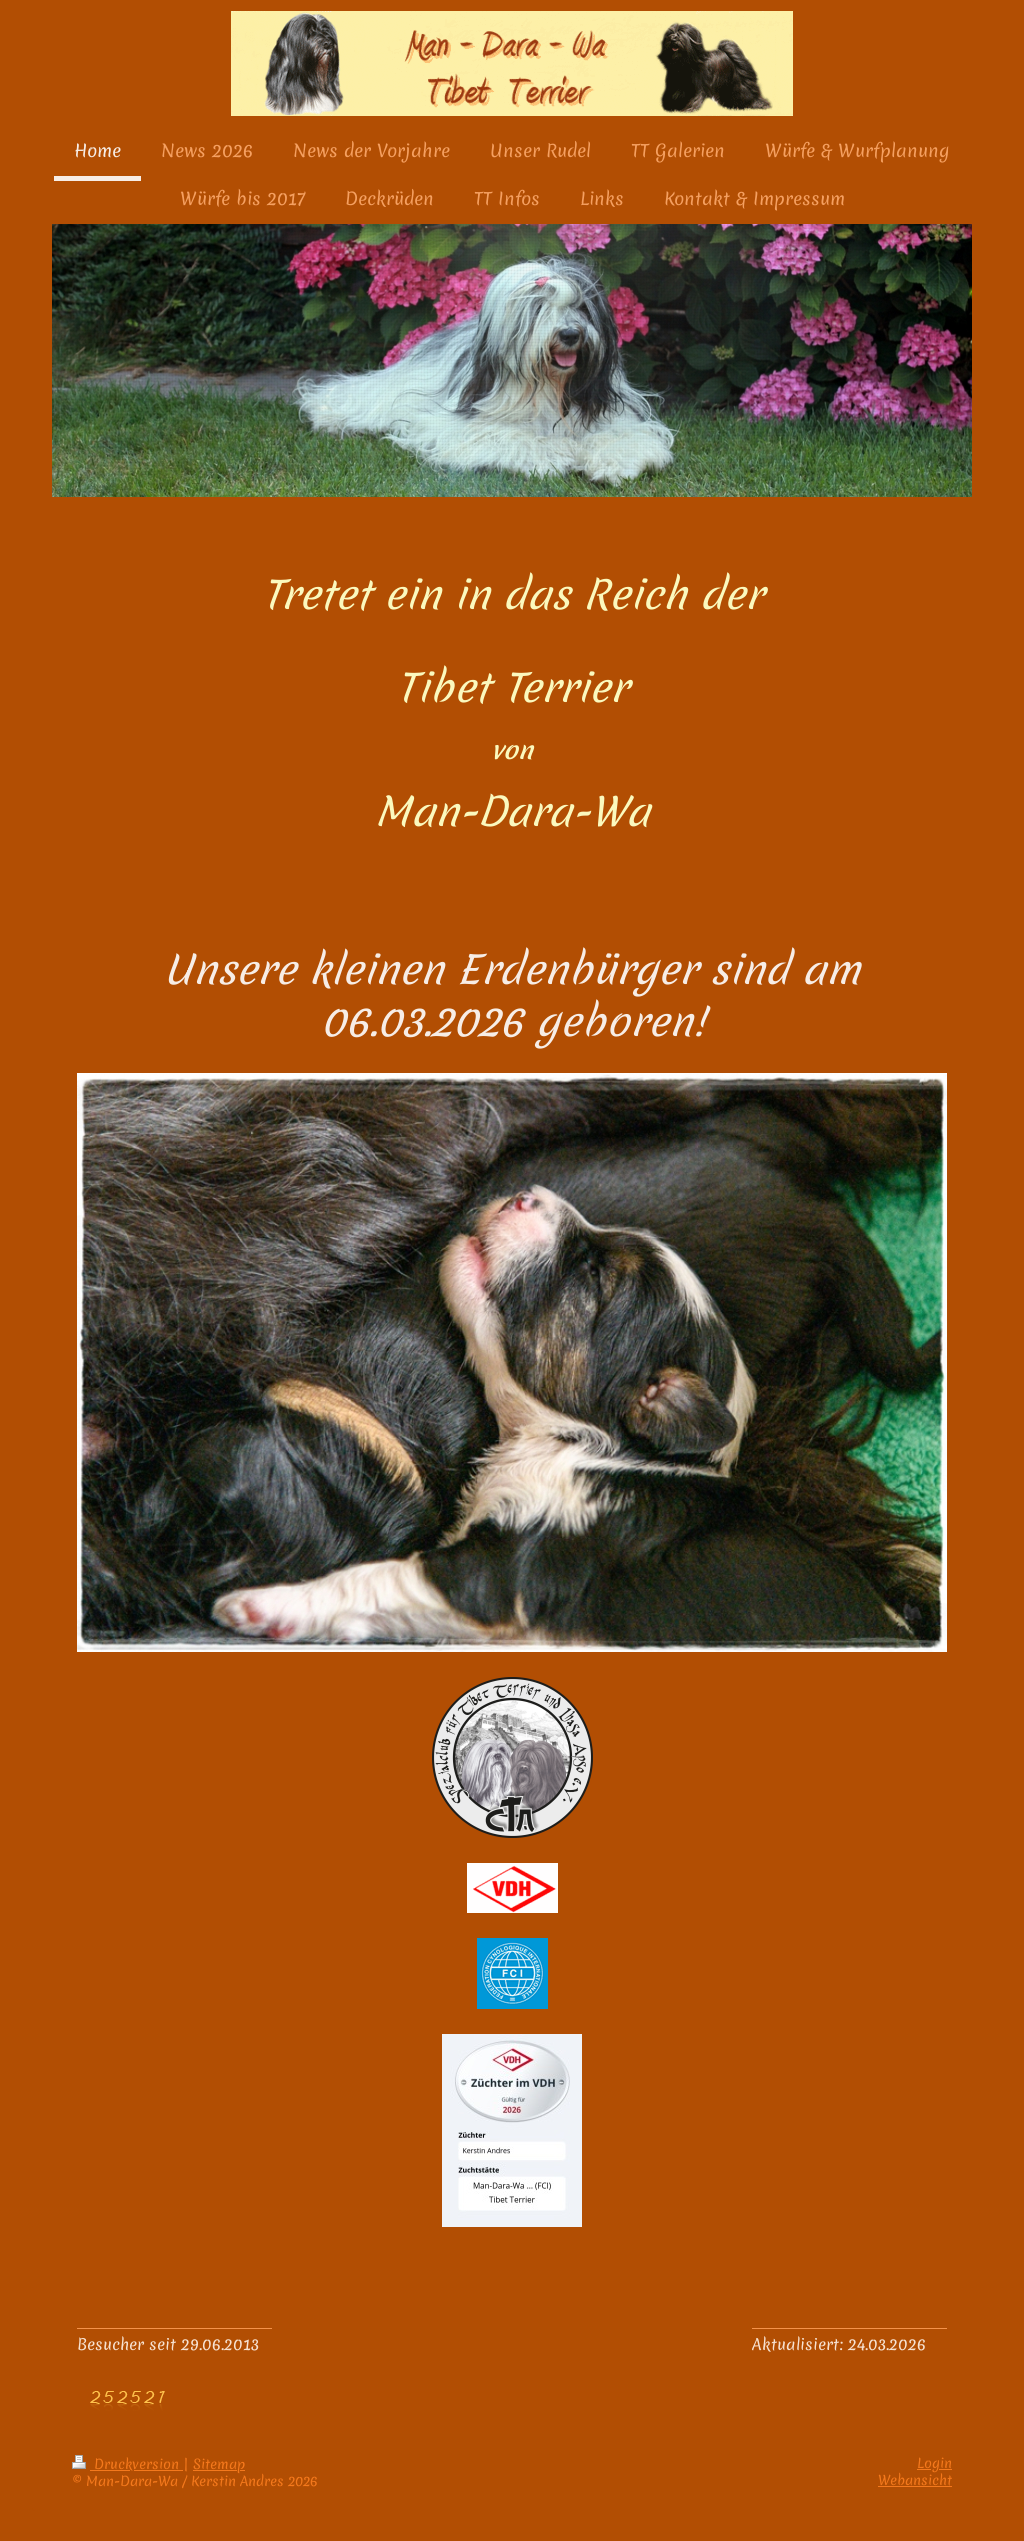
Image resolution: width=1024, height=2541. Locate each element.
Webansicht (915, 2480)
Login (934, 2463)
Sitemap (219, 2464)
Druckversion (127, 2464)
